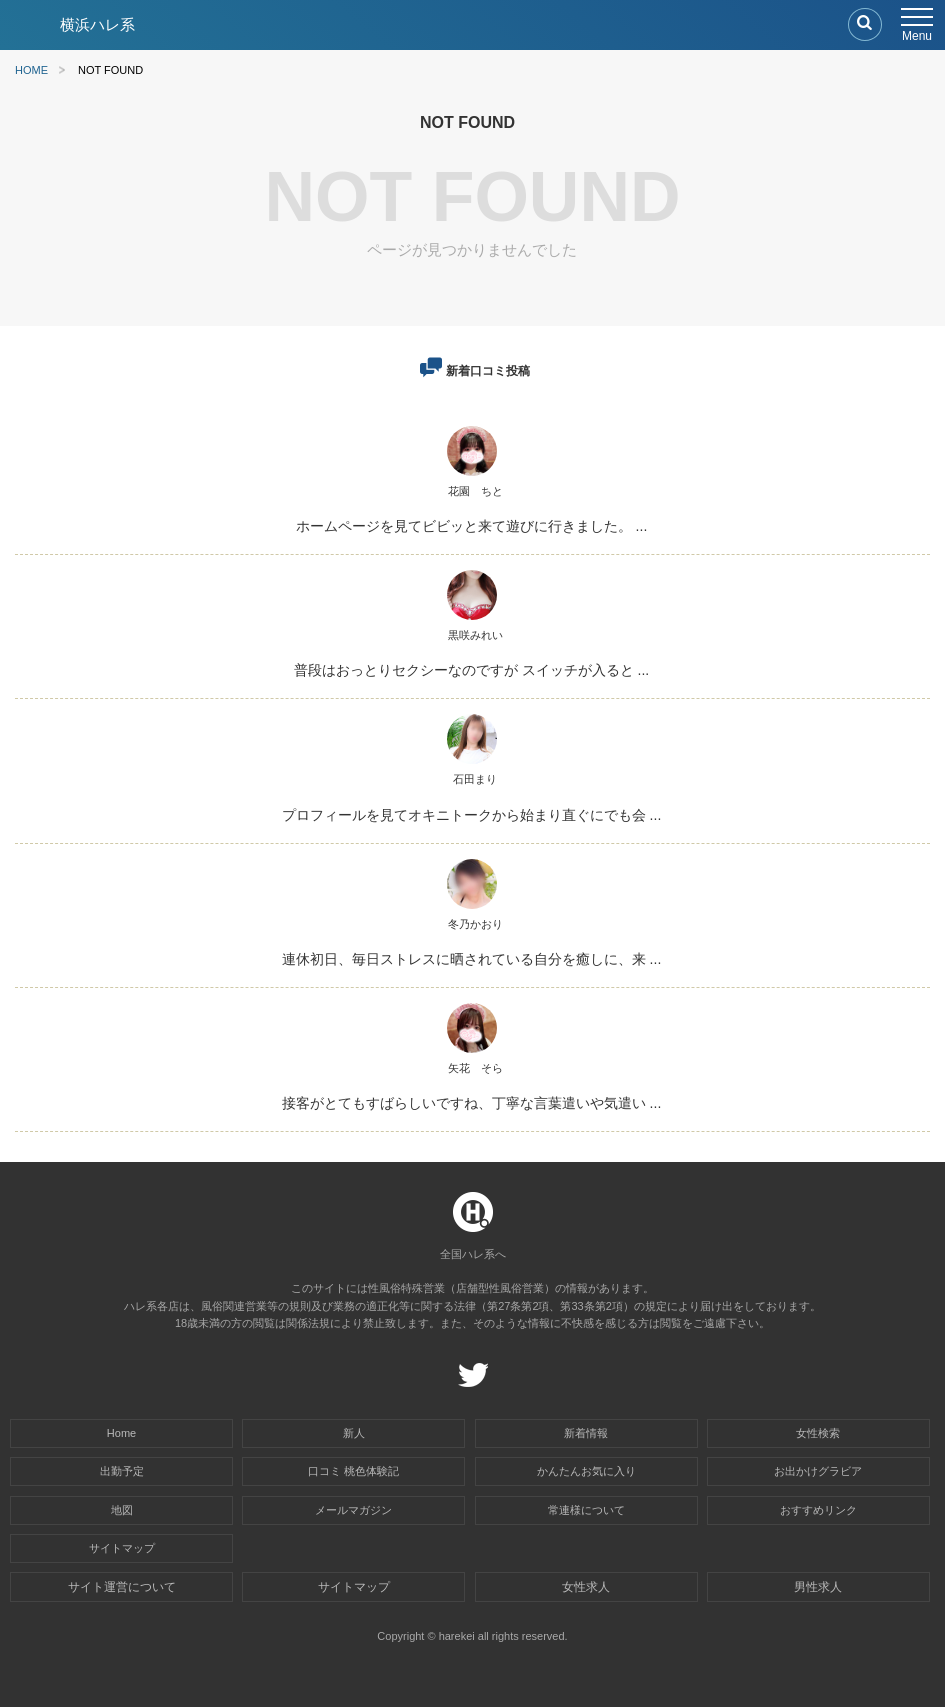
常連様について (586, 1510)
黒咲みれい (475, 635)
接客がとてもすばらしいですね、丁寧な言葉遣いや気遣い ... (472, 1103)
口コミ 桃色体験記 (353, 1471)
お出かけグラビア (818, 1471)
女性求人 (586, 1587)
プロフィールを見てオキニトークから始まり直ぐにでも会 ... (472, 815)
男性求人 (818, 1587)
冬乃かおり (475, 924)
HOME (31, 70)
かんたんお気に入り (586, 1471)
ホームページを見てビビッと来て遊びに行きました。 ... (472, 526)
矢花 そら (475, 1068)
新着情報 (586, 1433)
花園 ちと (475, 491)
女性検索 (818, 1433)
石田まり (475, 779)
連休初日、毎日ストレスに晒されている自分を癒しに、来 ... (472, 959)
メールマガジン (353, 1510)
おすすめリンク (818, 1510)
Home (121, 1433)
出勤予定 (122, 1471)
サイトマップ (122, 1548)
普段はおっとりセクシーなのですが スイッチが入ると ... (471, 670)
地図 (122, 1510)
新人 (354, 1433)
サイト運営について (122, 1587)
